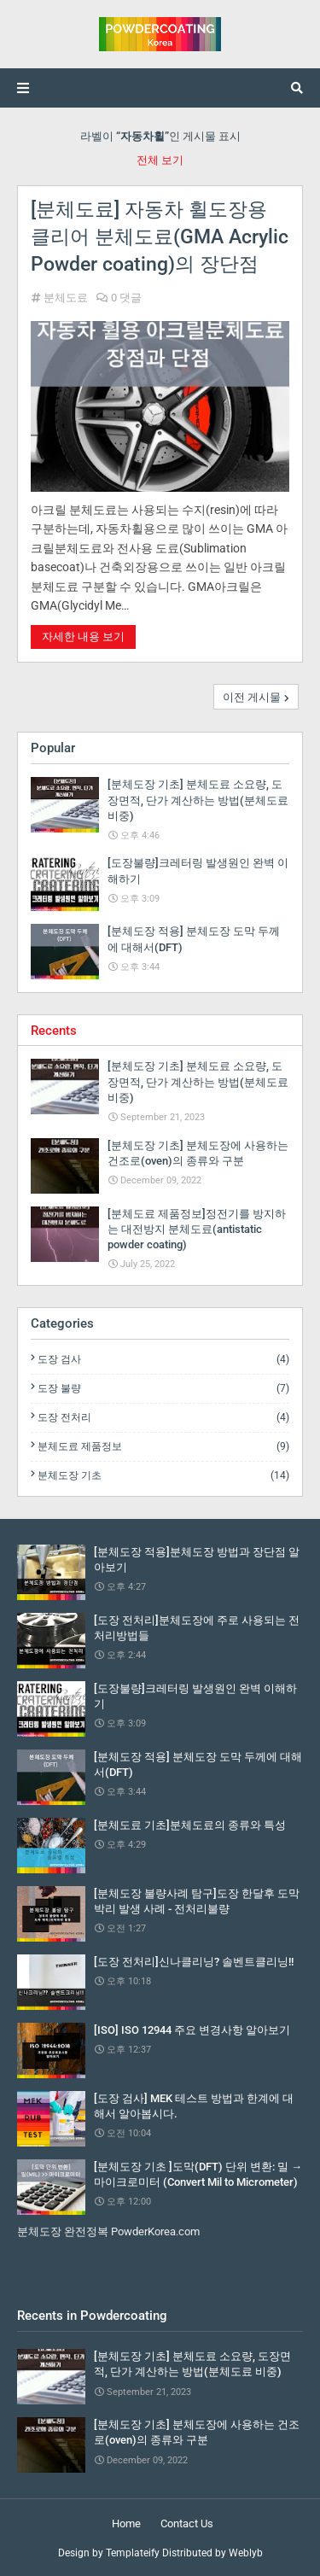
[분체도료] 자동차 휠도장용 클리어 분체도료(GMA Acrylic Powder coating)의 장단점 (159, 237)
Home (126, 2523)
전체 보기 (160, 160)
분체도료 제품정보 (163, 1446)
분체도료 (66, 297)
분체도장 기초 (163, 1475)
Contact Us (186, 2523)
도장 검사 (163, 1359)
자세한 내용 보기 (83, 636)
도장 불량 (163, 1388)
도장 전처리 (163, 1417)
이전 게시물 (252, 697)
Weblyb (246, 2553)
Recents (54, 1030)
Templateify (133, 2553)
